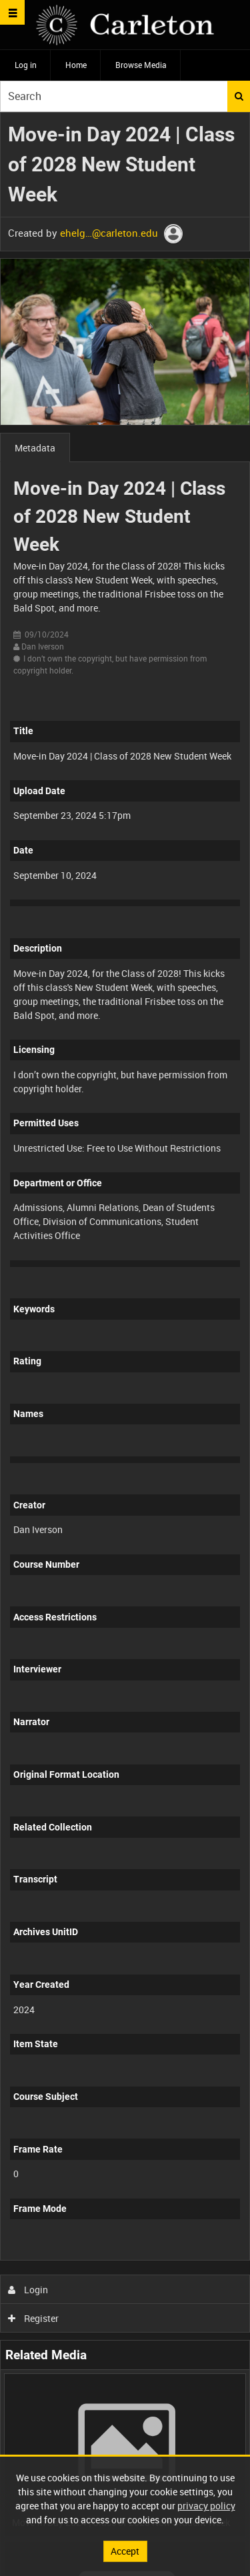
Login (28, 2289)
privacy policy (206, 2505)
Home (76, 64)
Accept (125, 2551)
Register (33, 2318)
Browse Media (141, 64)
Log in (26, 64)
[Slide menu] (12, 12)
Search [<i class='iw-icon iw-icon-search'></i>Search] (239, 96)
